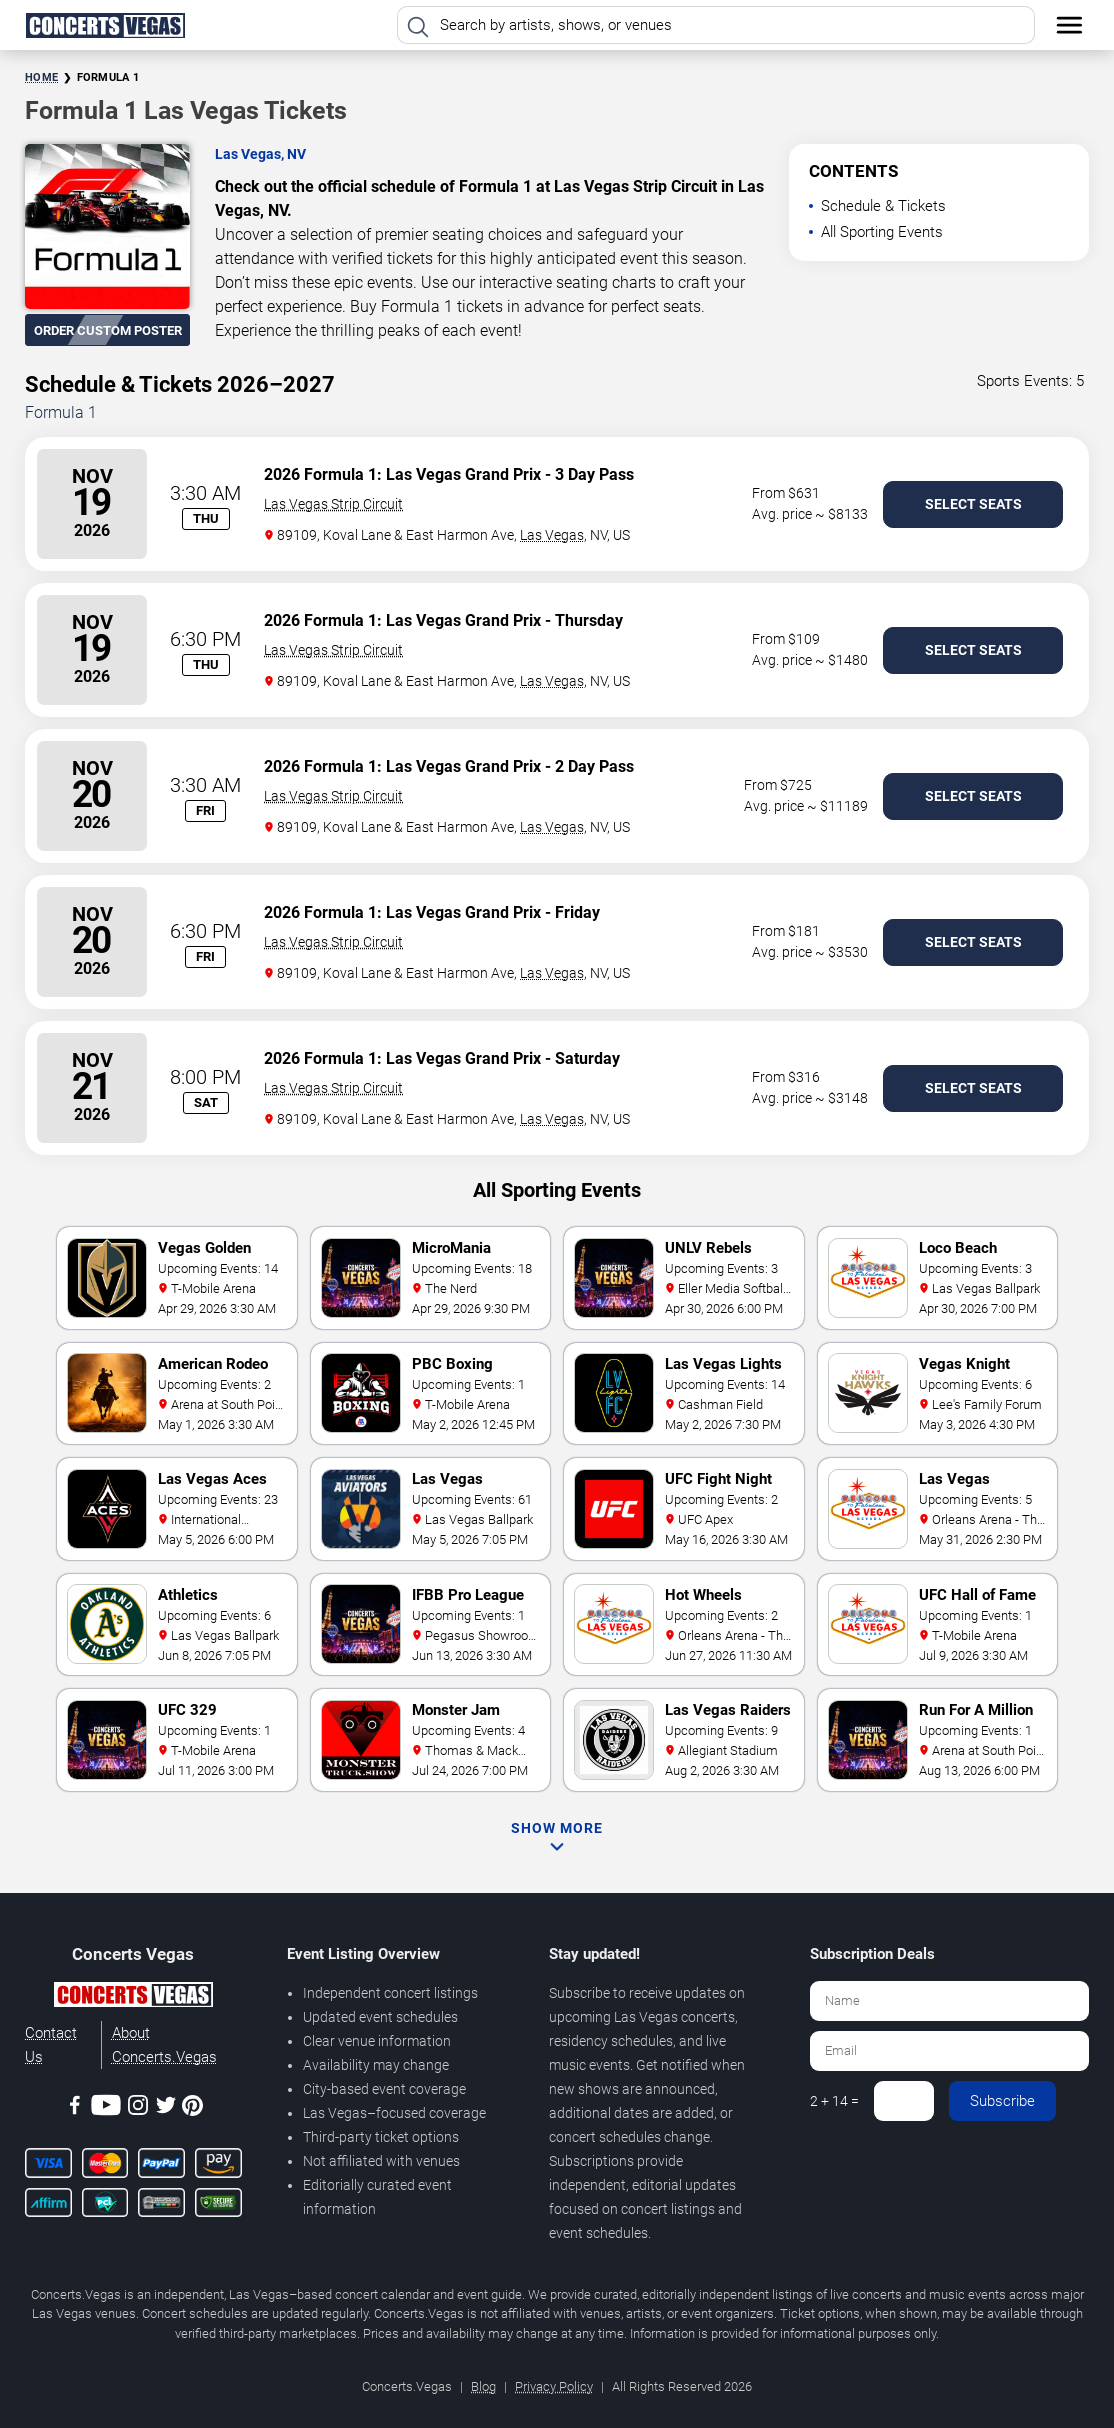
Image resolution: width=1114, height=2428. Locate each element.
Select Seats (973, 504)
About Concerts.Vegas (164, 2045)
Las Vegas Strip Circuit (333, 504)
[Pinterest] (192, 2109)
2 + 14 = (834, 2101)
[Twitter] (166, 2108)
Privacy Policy (554, 2386)
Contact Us (51, 2045)
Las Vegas (552, 535)
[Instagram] (138, 2108)
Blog (483, 2386)
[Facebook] (75, 2108)
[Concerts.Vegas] (133, 1998)
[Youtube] (106, 2108)
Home (41, 77)
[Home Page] (105, 25)
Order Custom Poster (108, 330)
